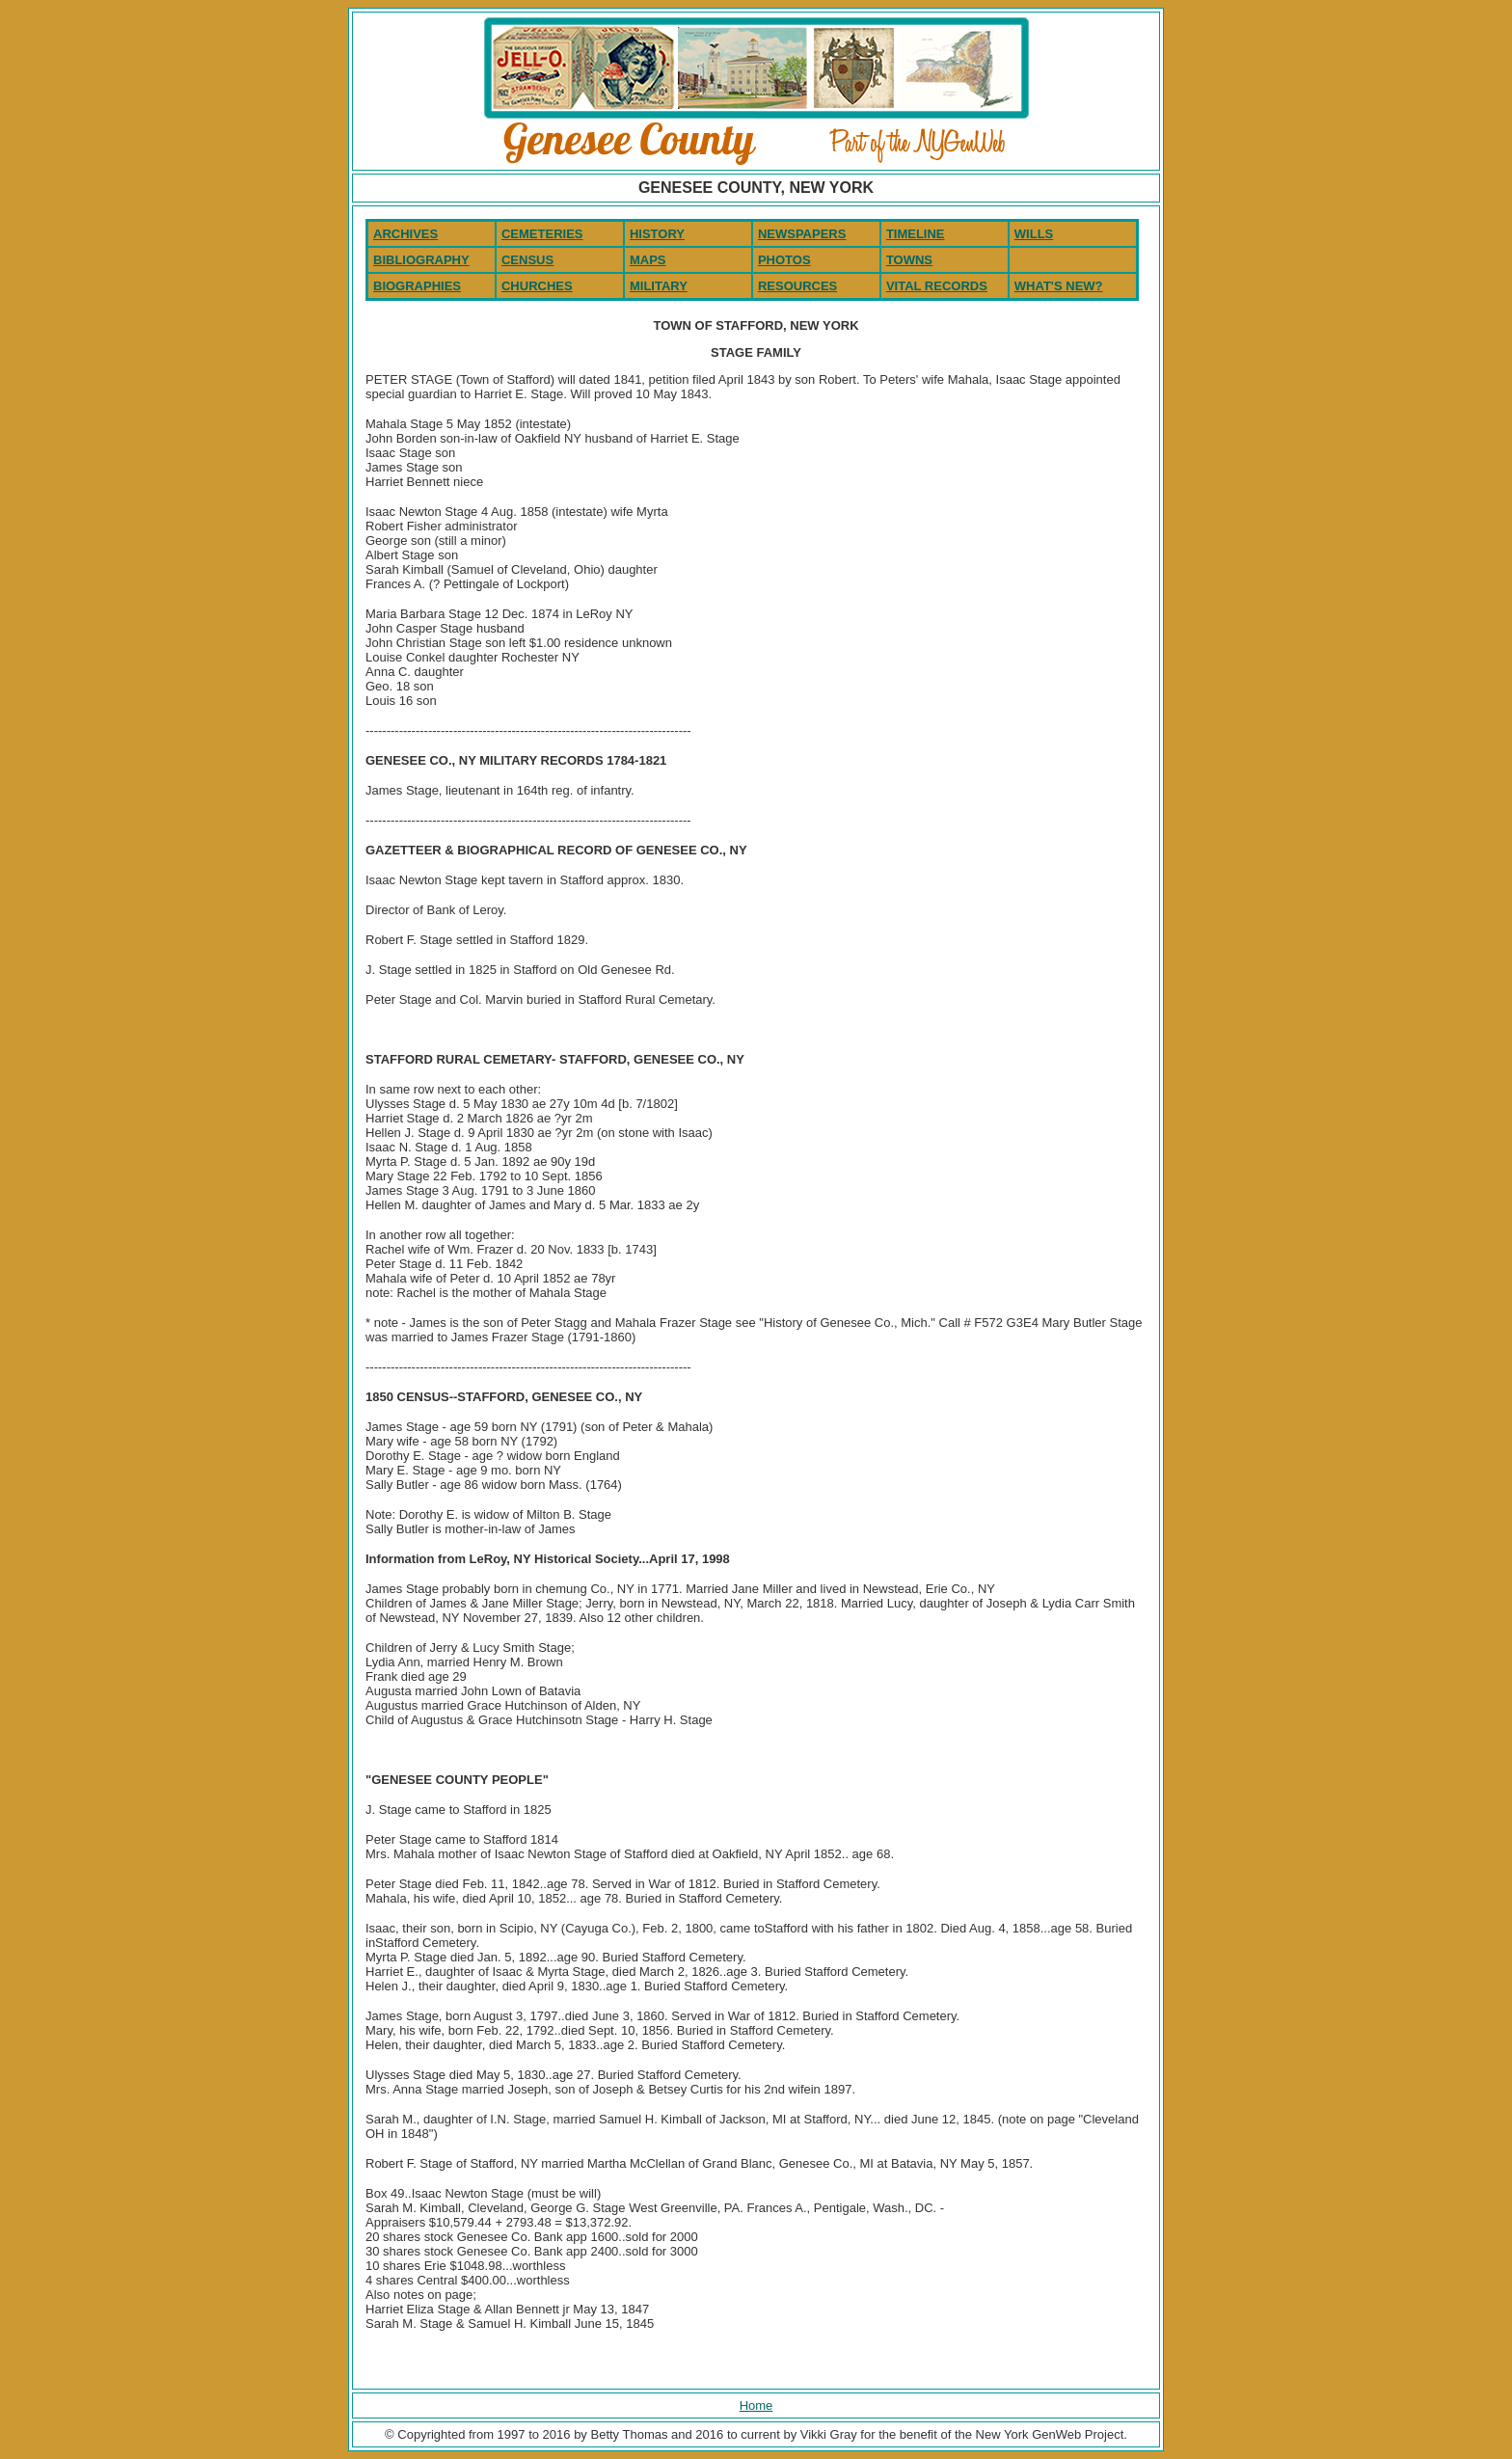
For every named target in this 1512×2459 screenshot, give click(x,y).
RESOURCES (797, 286)
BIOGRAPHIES (417, 286)
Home (756, 2405)
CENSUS (527, 260)
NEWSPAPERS (802, 234)
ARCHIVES (405, 234)
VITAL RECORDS (936, 286)
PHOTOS (784, 260)
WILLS (1033, 234)
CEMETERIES (542, 234)
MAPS (648, 260)
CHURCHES (537, 286)
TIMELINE (915, 234)
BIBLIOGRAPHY (421, 260)
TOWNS (909, 260)
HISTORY (657, 234)
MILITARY (659, 286)
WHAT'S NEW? (1058, 286)
